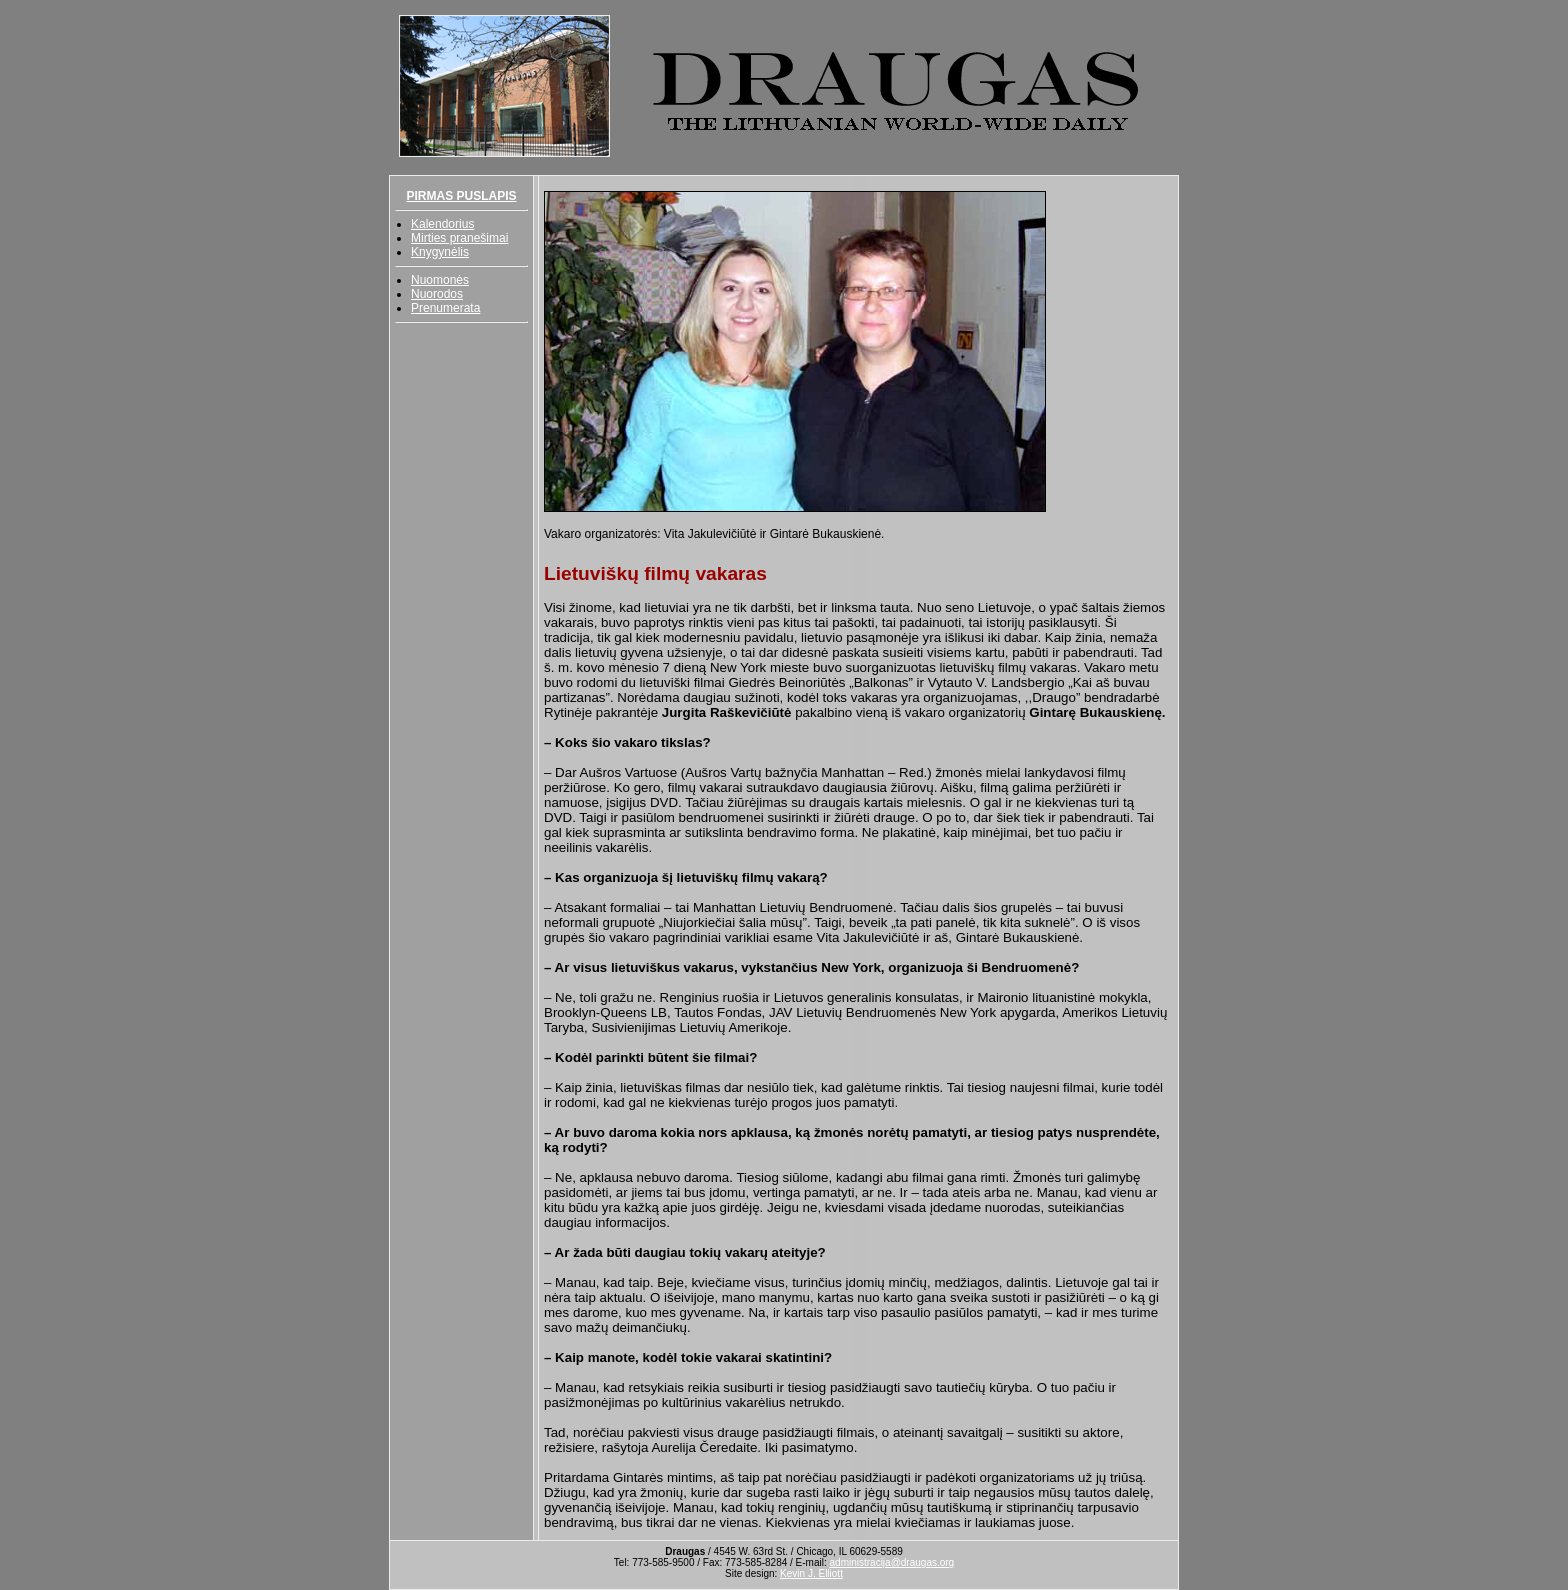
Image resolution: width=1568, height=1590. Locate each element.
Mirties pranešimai (459, 238)
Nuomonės (440, 280)
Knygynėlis (440, 252)
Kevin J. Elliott (811, 1573)
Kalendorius (442, 224)
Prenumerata (445, 308)
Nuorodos (437, 294)
